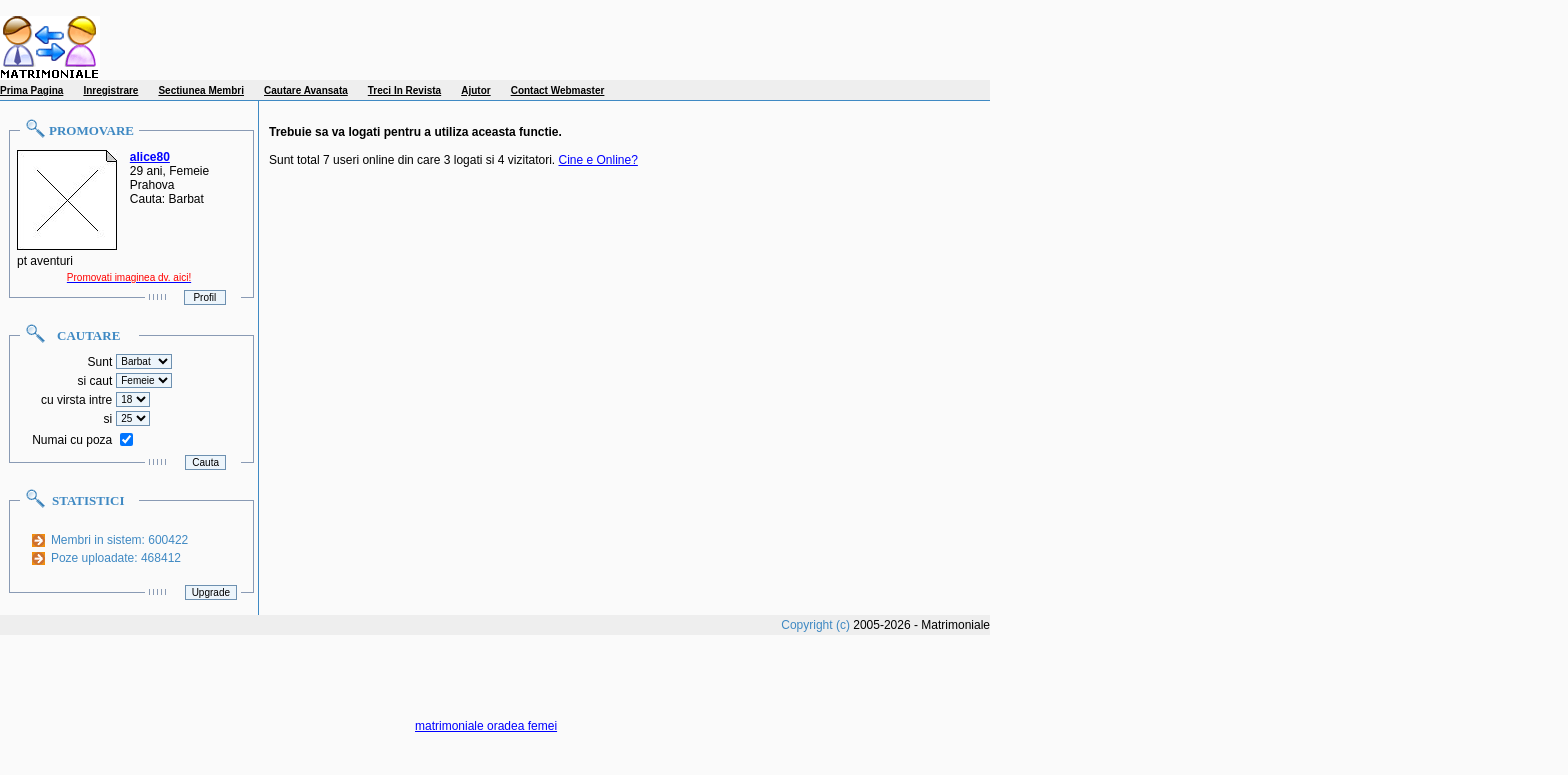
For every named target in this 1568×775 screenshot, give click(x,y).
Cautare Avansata (306, 90)
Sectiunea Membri (201, 90)
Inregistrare (110, 90)
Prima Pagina (31, 90)
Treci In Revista (404, 90)
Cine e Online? (598, 160)
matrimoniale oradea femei (486, 726)
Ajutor (475, 90)
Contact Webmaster (558, 90)
